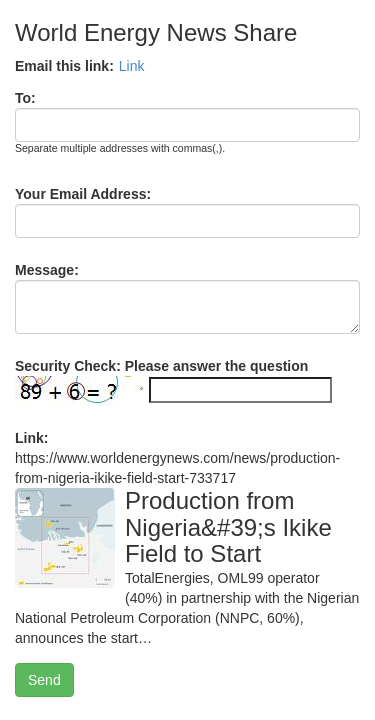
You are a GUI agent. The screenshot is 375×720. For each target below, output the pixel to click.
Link (132, 66)
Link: (31, 438)
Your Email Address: (83, 194)
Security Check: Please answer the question (161, 366)
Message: (47, 270)
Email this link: (64, 66)
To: (25, 98)
